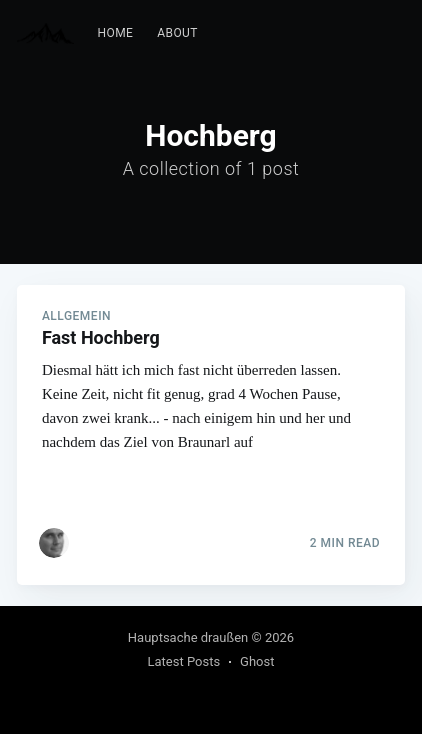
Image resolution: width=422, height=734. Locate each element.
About (177, 33)
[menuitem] (116, 33)
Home (116, 33)
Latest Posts (183, 661)
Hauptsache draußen (188, 637)
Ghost (257, 661)
